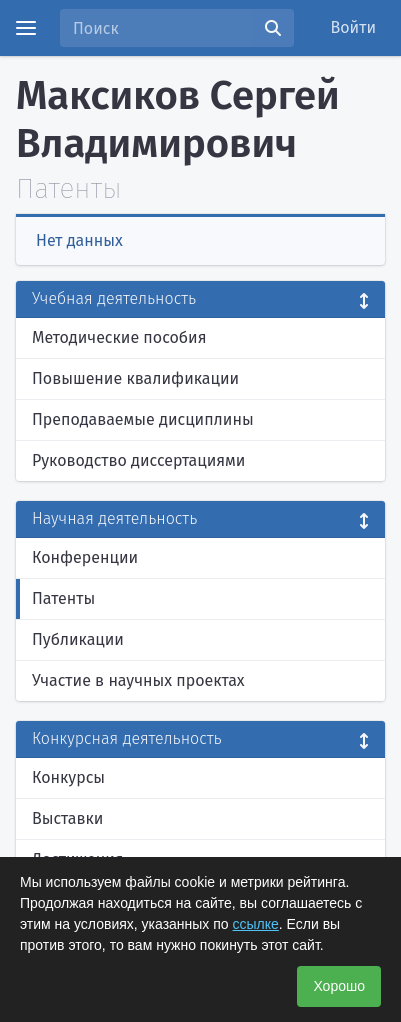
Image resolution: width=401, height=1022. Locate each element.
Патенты (63, 598)
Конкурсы (68, 777)
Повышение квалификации (135, 378)
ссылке (256, 924)
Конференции (85, 557)
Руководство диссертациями (138, 460)
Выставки (67, 818)
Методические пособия (119, 337)
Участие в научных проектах (138, 680)
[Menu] (26, 28)
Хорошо (339, 986)
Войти (354, 27)
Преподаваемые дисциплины (143, 419)
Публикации (78, 639)
